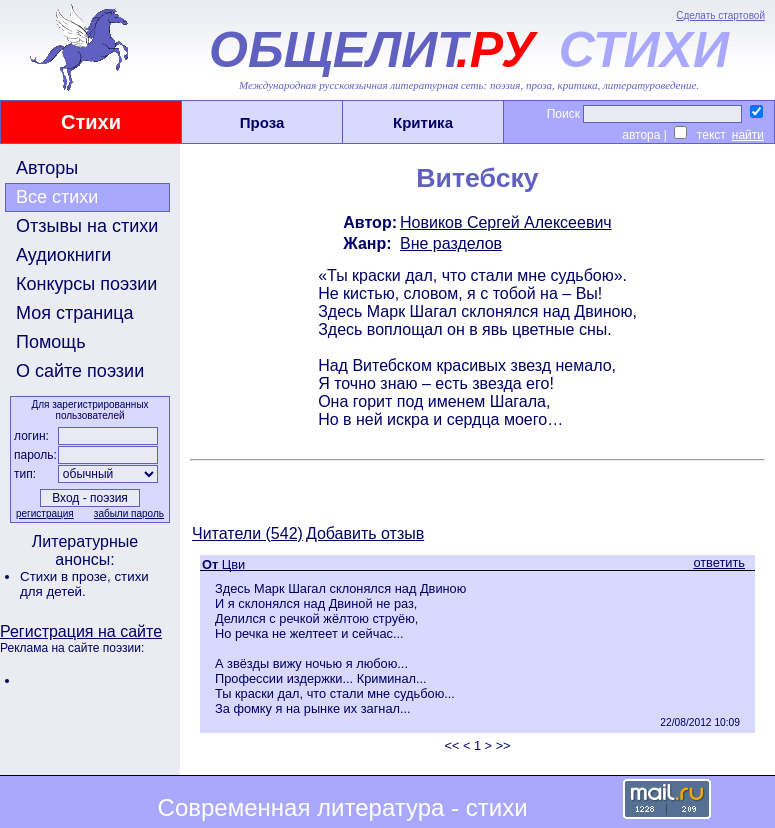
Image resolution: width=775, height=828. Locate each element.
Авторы (47, 168)
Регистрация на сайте (81, 631)
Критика (423, 122)
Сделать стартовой (720, 15)
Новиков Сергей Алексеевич (506, 222)
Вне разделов (451, 243)
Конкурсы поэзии (86, 284)
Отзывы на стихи (87, 226)
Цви (233, 564)
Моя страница (75, 313)
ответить (719, 562)
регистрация (45, 513)
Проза (262, 122)
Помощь (51, 342)
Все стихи (57, 197)
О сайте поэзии (80, 371)
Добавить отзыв (365, 533)
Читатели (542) (247, 533)
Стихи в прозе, (67, 576)
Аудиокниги (63, 255)
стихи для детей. (84, 584)
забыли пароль (129, 513)
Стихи (91, 122)
